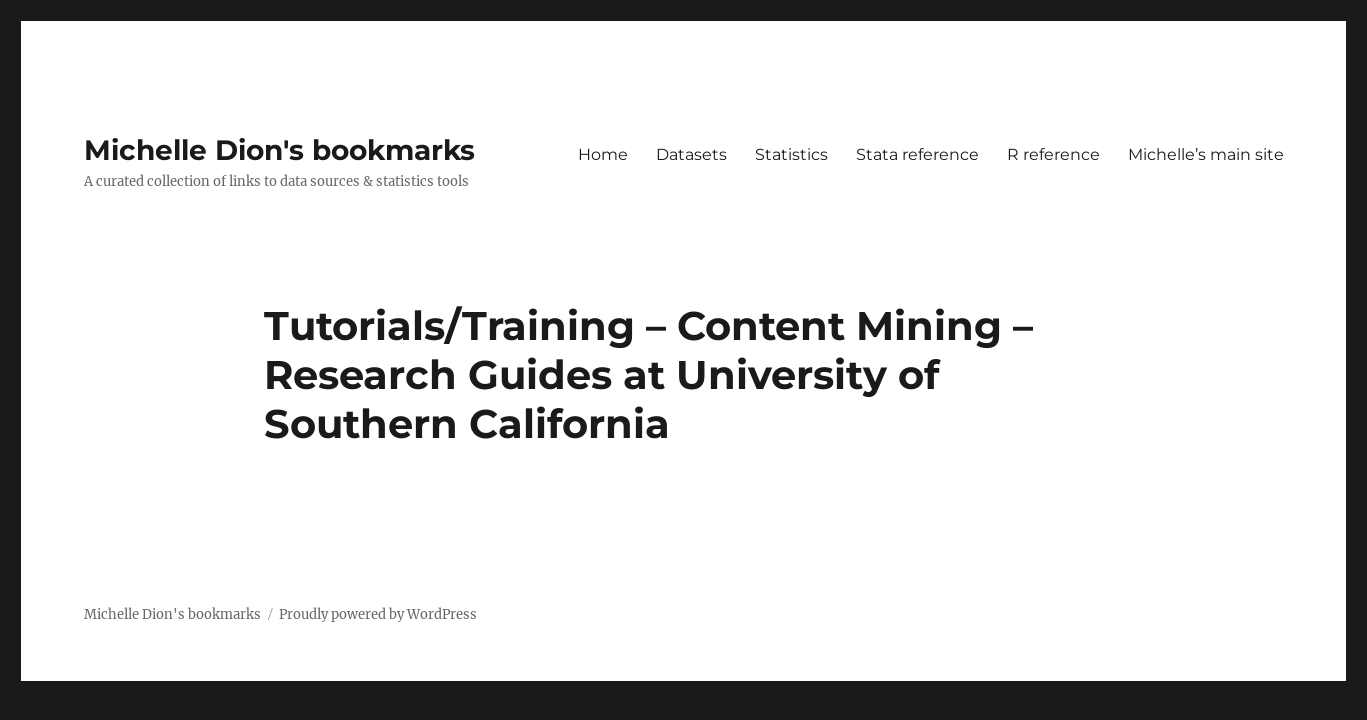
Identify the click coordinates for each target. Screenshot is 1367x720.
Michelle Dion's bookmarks (279, 150)
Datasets (691, 154)
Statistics (791, 154)
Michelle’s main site (1206, 154)
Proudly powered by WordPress (378, 614)
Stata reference (917, 154)
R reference (1053, 154)
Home (603, 154)
